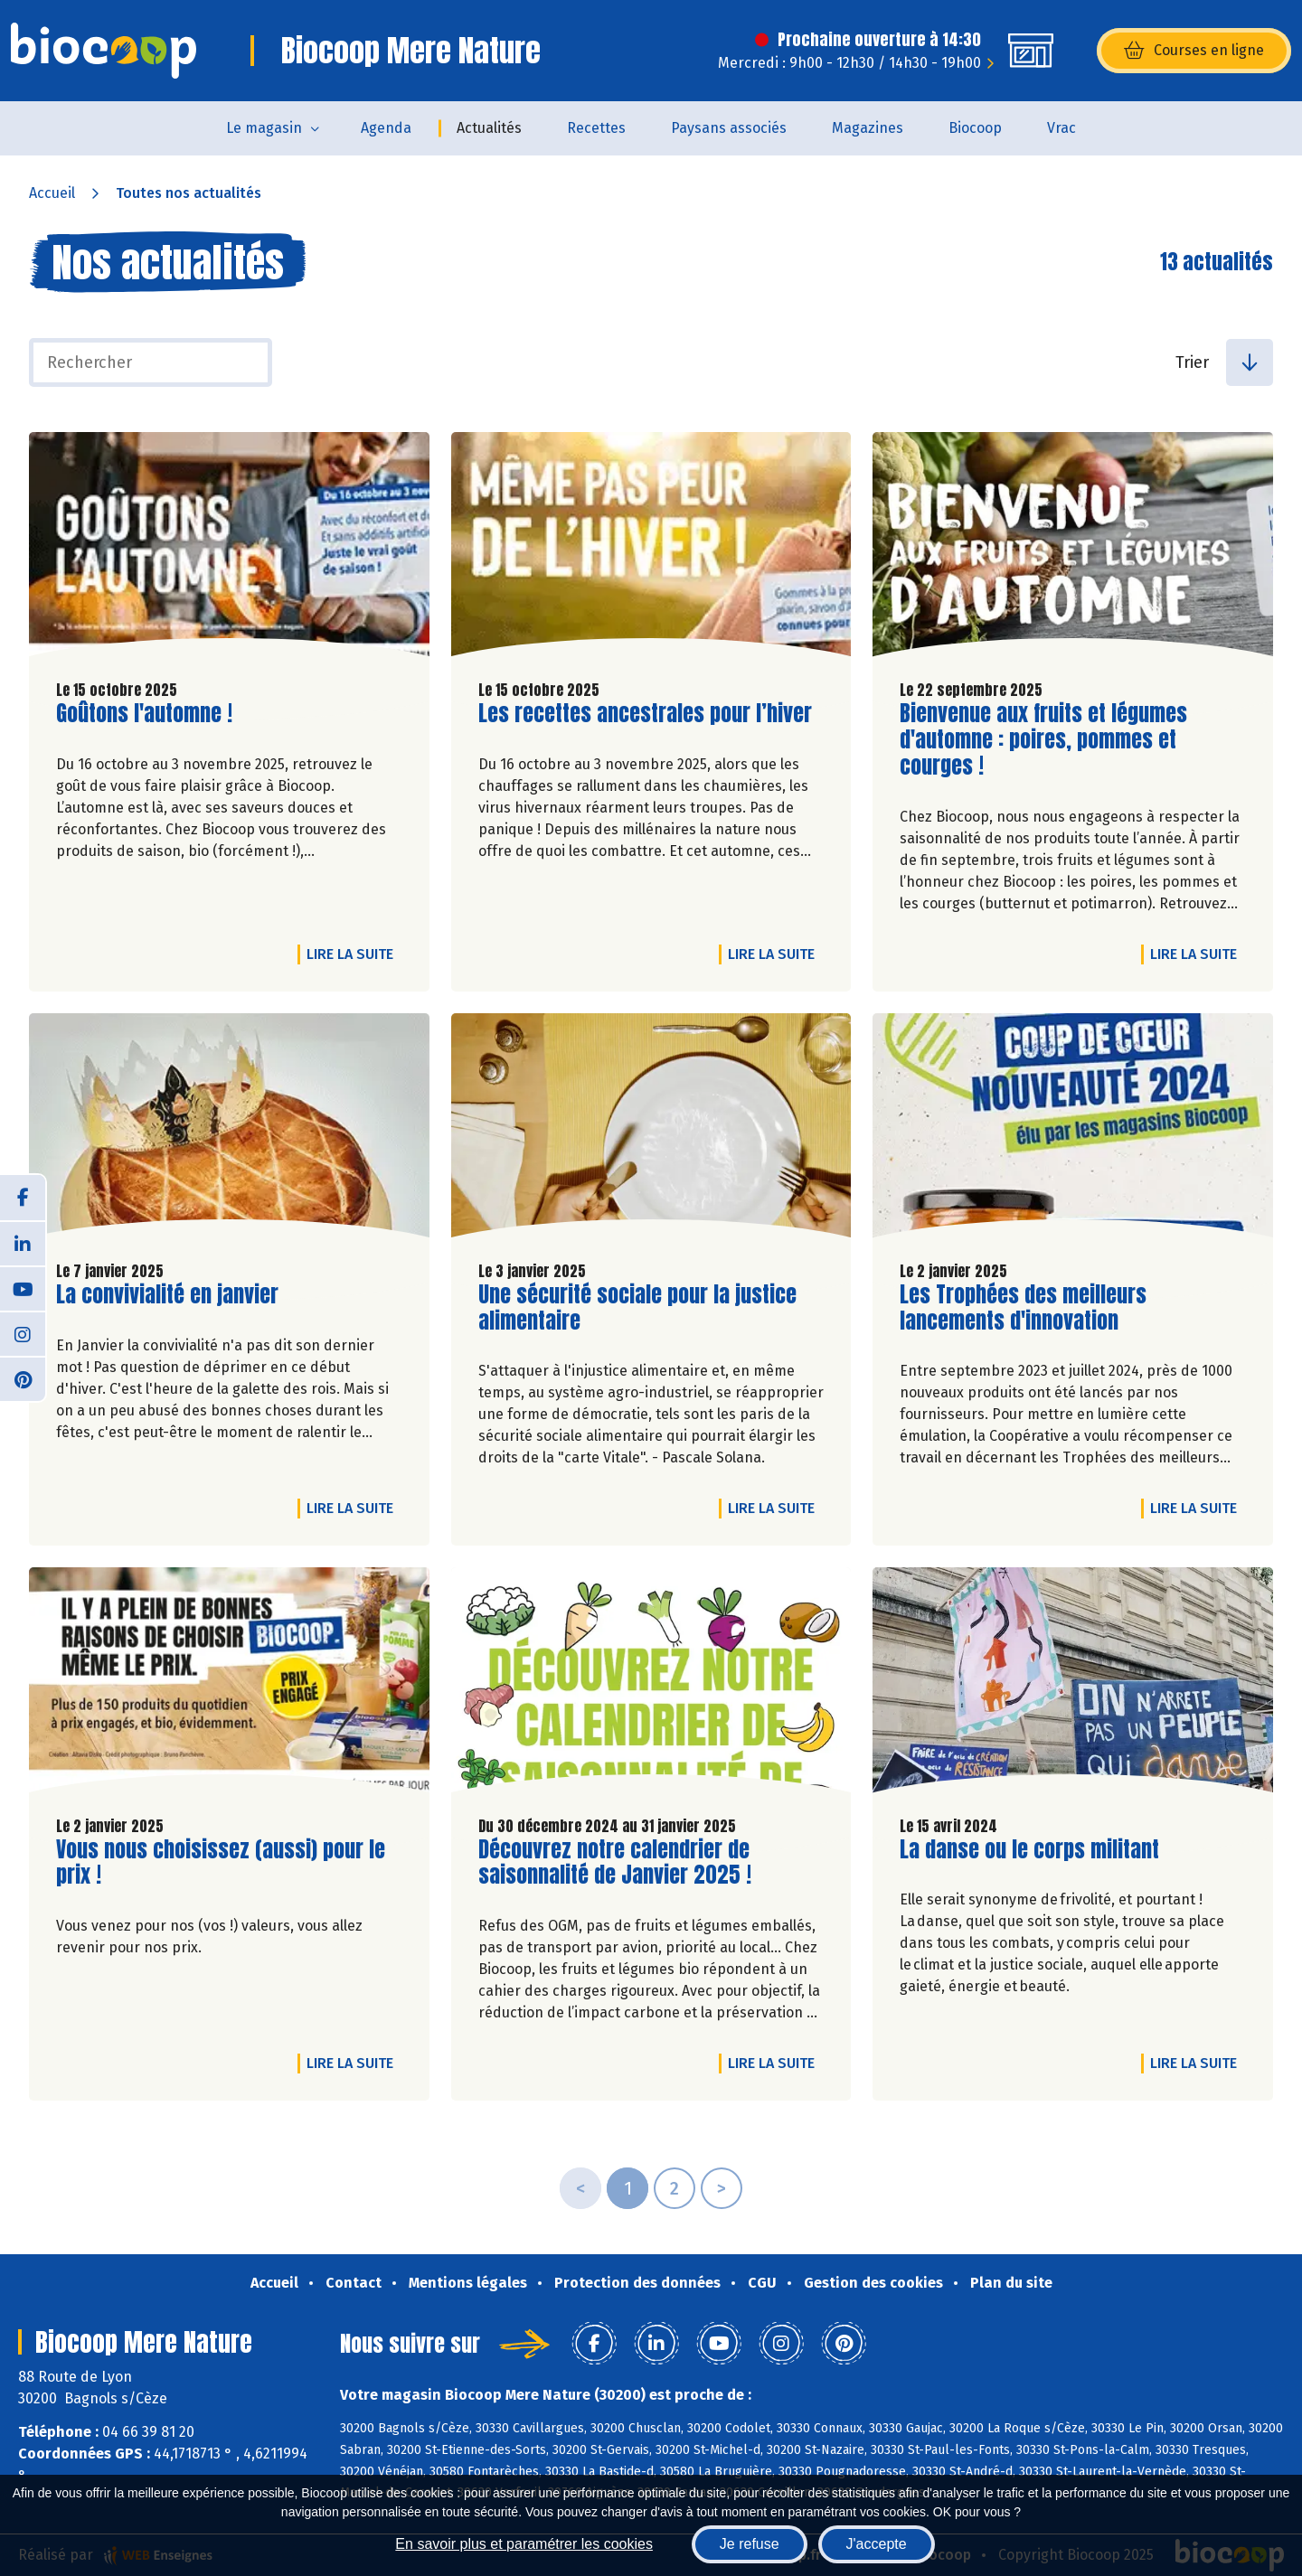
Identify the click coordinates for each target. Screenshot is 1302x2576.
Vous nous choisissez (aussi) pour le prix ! (220, 1863)
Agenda (386, 127)
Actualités (489, 127)
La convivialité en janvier (167, 1295)
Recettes (596, 127)
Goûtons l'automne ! (144, 713)
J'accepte (876, 2544)
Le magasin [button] (264, 127)
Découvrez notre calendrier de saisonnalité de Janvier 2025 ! (614, 1863)
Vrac (1061, 127)
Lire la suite (354, 954)
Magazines (867, 127)
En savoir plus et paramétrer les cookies (524, 2544)
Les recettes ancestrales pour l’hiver (645, 713)
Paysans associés (729, 127)
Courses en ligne (1194, 51)
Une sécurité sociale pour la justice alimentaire (637, 1308)
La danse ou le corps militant (1029, 1850)
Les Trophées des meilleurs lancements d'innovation (1023, 1308)
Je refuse (749, 2544)
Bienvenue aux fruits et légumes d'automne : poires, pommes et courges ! (1043, 739)
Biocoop (975, 127)
